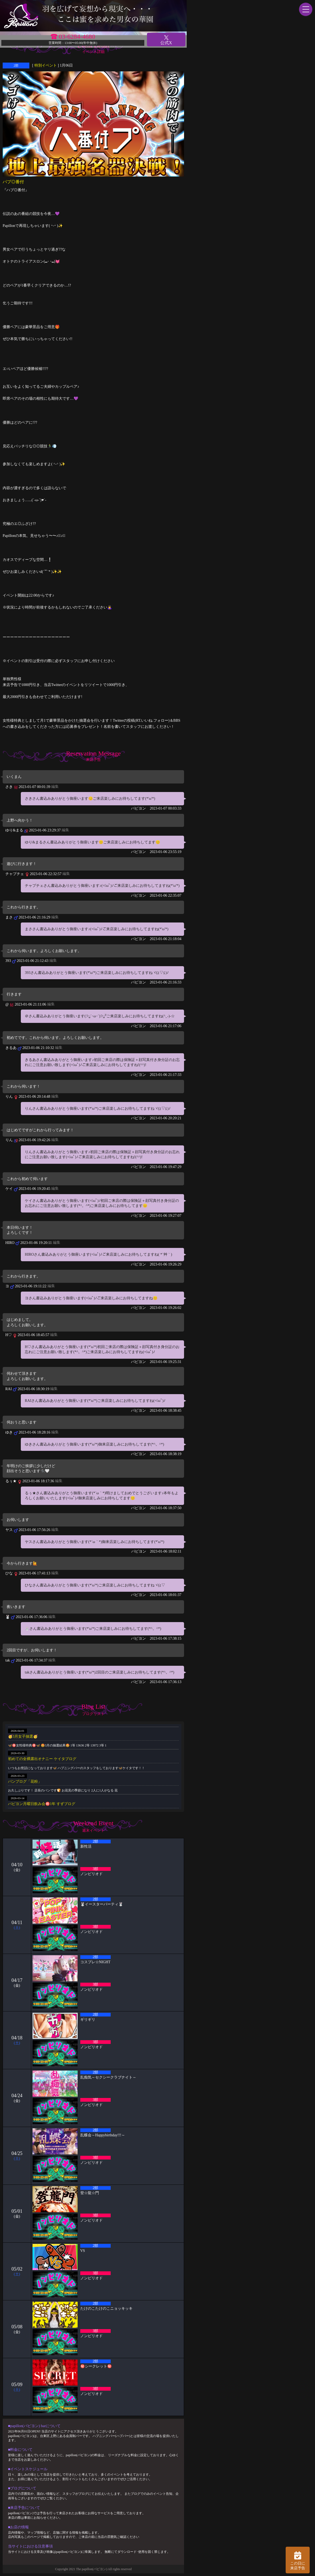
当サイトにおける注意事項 (30, 2546)
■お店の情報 (18, 2527)
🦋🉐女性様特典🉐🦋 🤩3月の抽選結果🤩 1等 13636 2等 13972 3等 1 (57, 1745)
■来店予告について (24, 2508)
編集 (55, 787)
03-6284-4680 (77, 36)
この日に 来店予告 (297, 2560)
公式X (166, 39)
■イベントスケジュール (27, 2469)
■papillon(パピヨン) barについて (34, 2426)
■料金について (20, 2450)
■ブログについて (22, 2488)
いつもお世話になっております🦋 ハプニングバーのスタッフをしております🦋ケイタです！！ (76, 1768)
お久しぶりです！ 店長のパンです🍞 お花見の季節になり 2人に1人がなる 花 (63, 1790)
